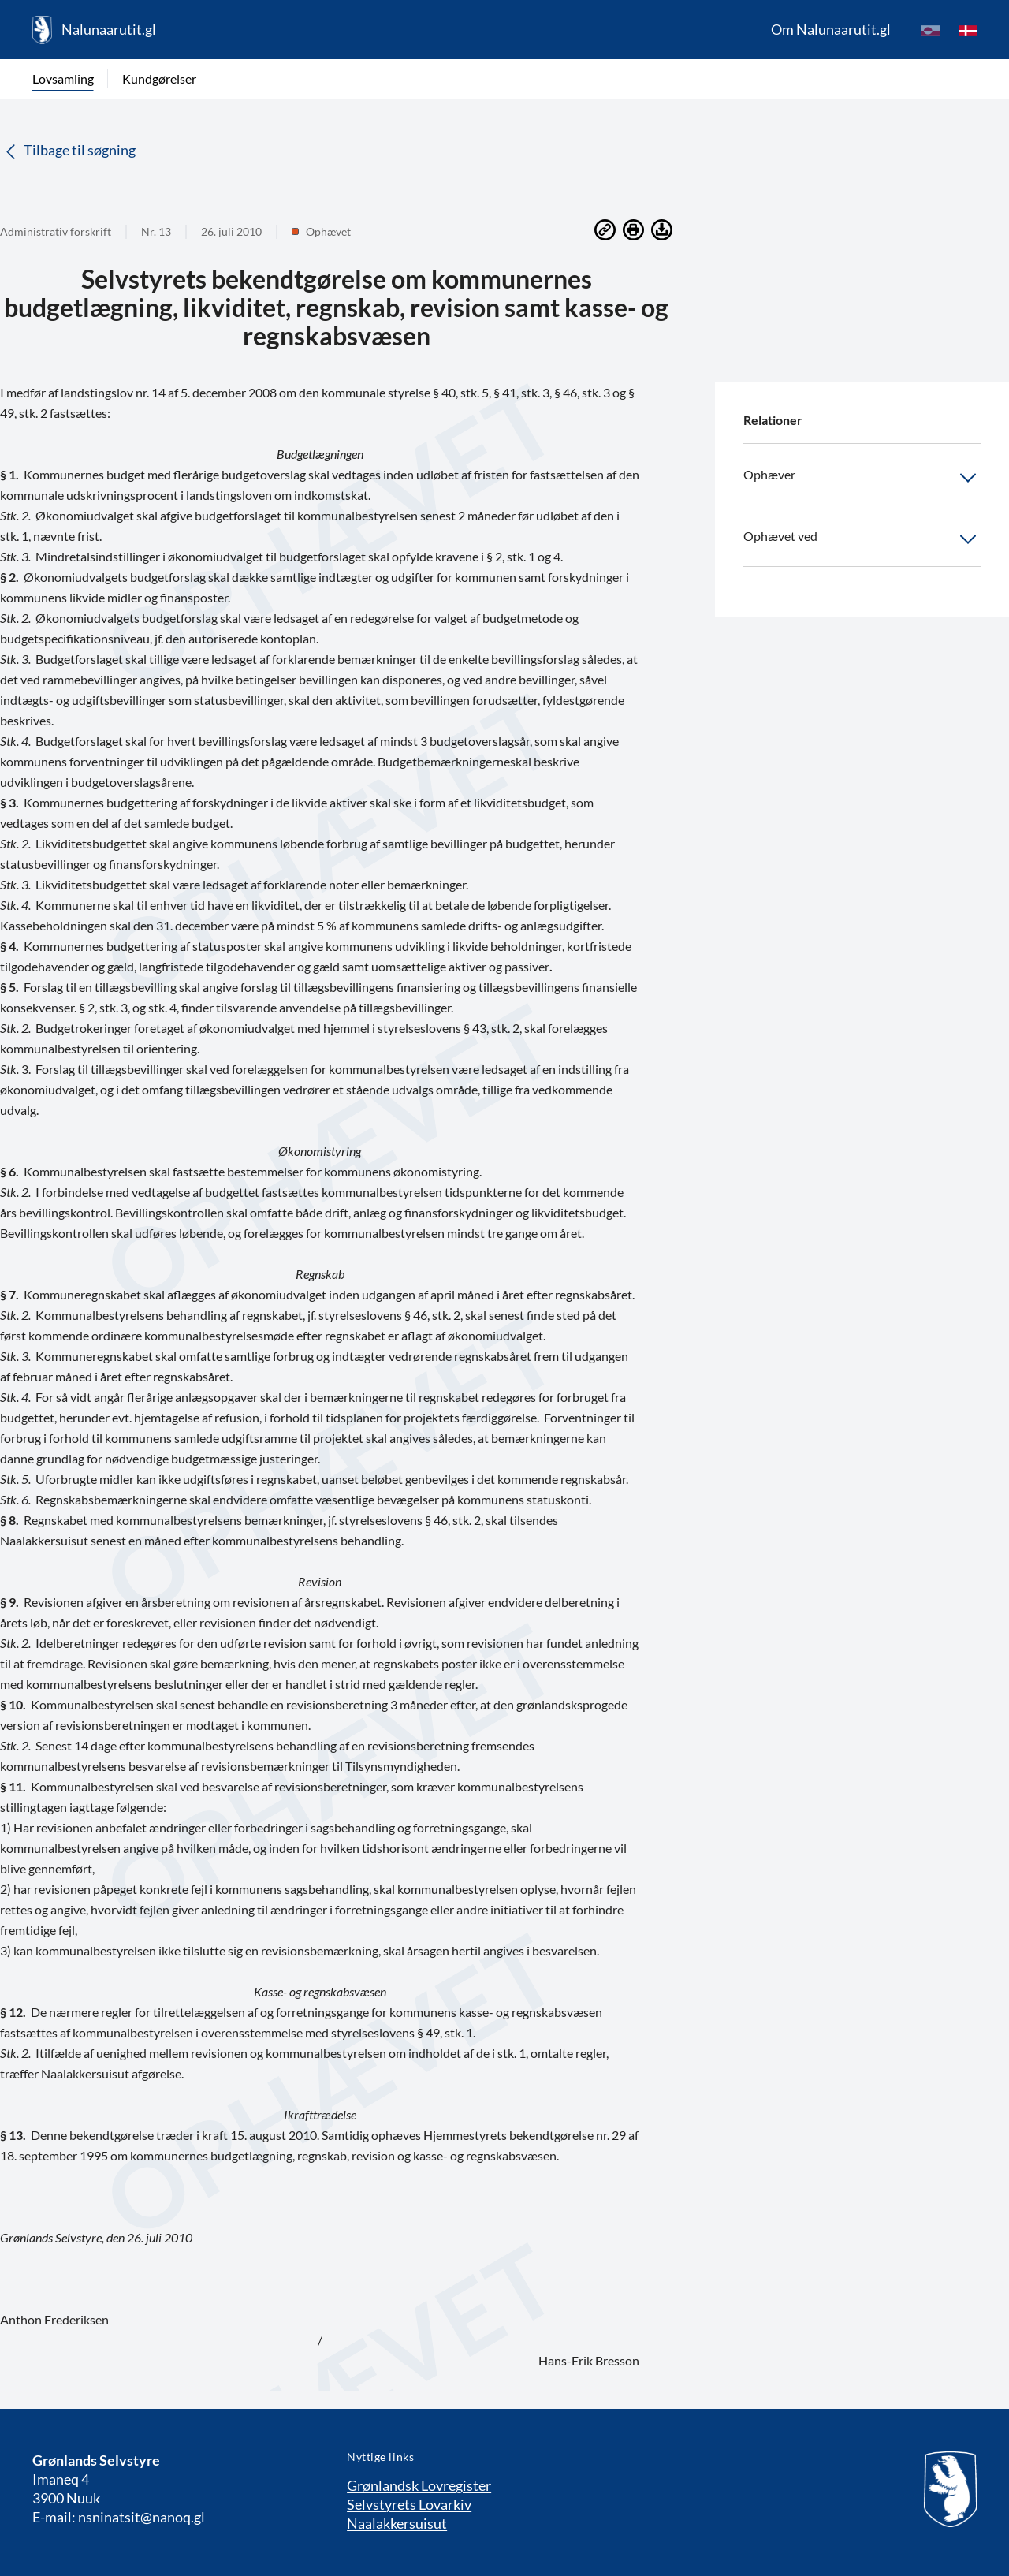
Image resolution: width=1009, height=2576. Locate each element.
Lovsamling (63, 78)
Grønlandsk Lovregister (419, 2485)
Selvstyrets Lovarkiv (409, 2504)
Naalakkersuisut (397, 2523)
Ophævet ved (862, 539)
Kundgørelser (159, 78)
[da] (968, 30)
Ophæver (862, 477)
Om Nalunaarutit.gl (831, 29)
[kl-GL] (930, 30)
